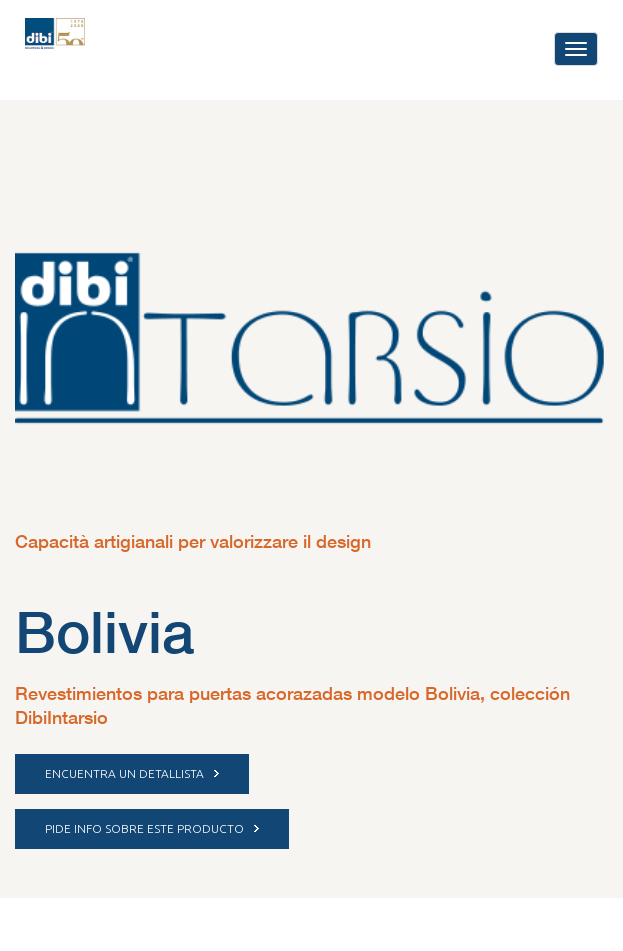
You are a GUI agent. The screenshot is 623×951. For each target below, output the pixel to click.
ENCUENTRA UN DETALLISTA (132, 773)
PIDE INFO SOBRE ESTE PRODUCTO (152, 828)
